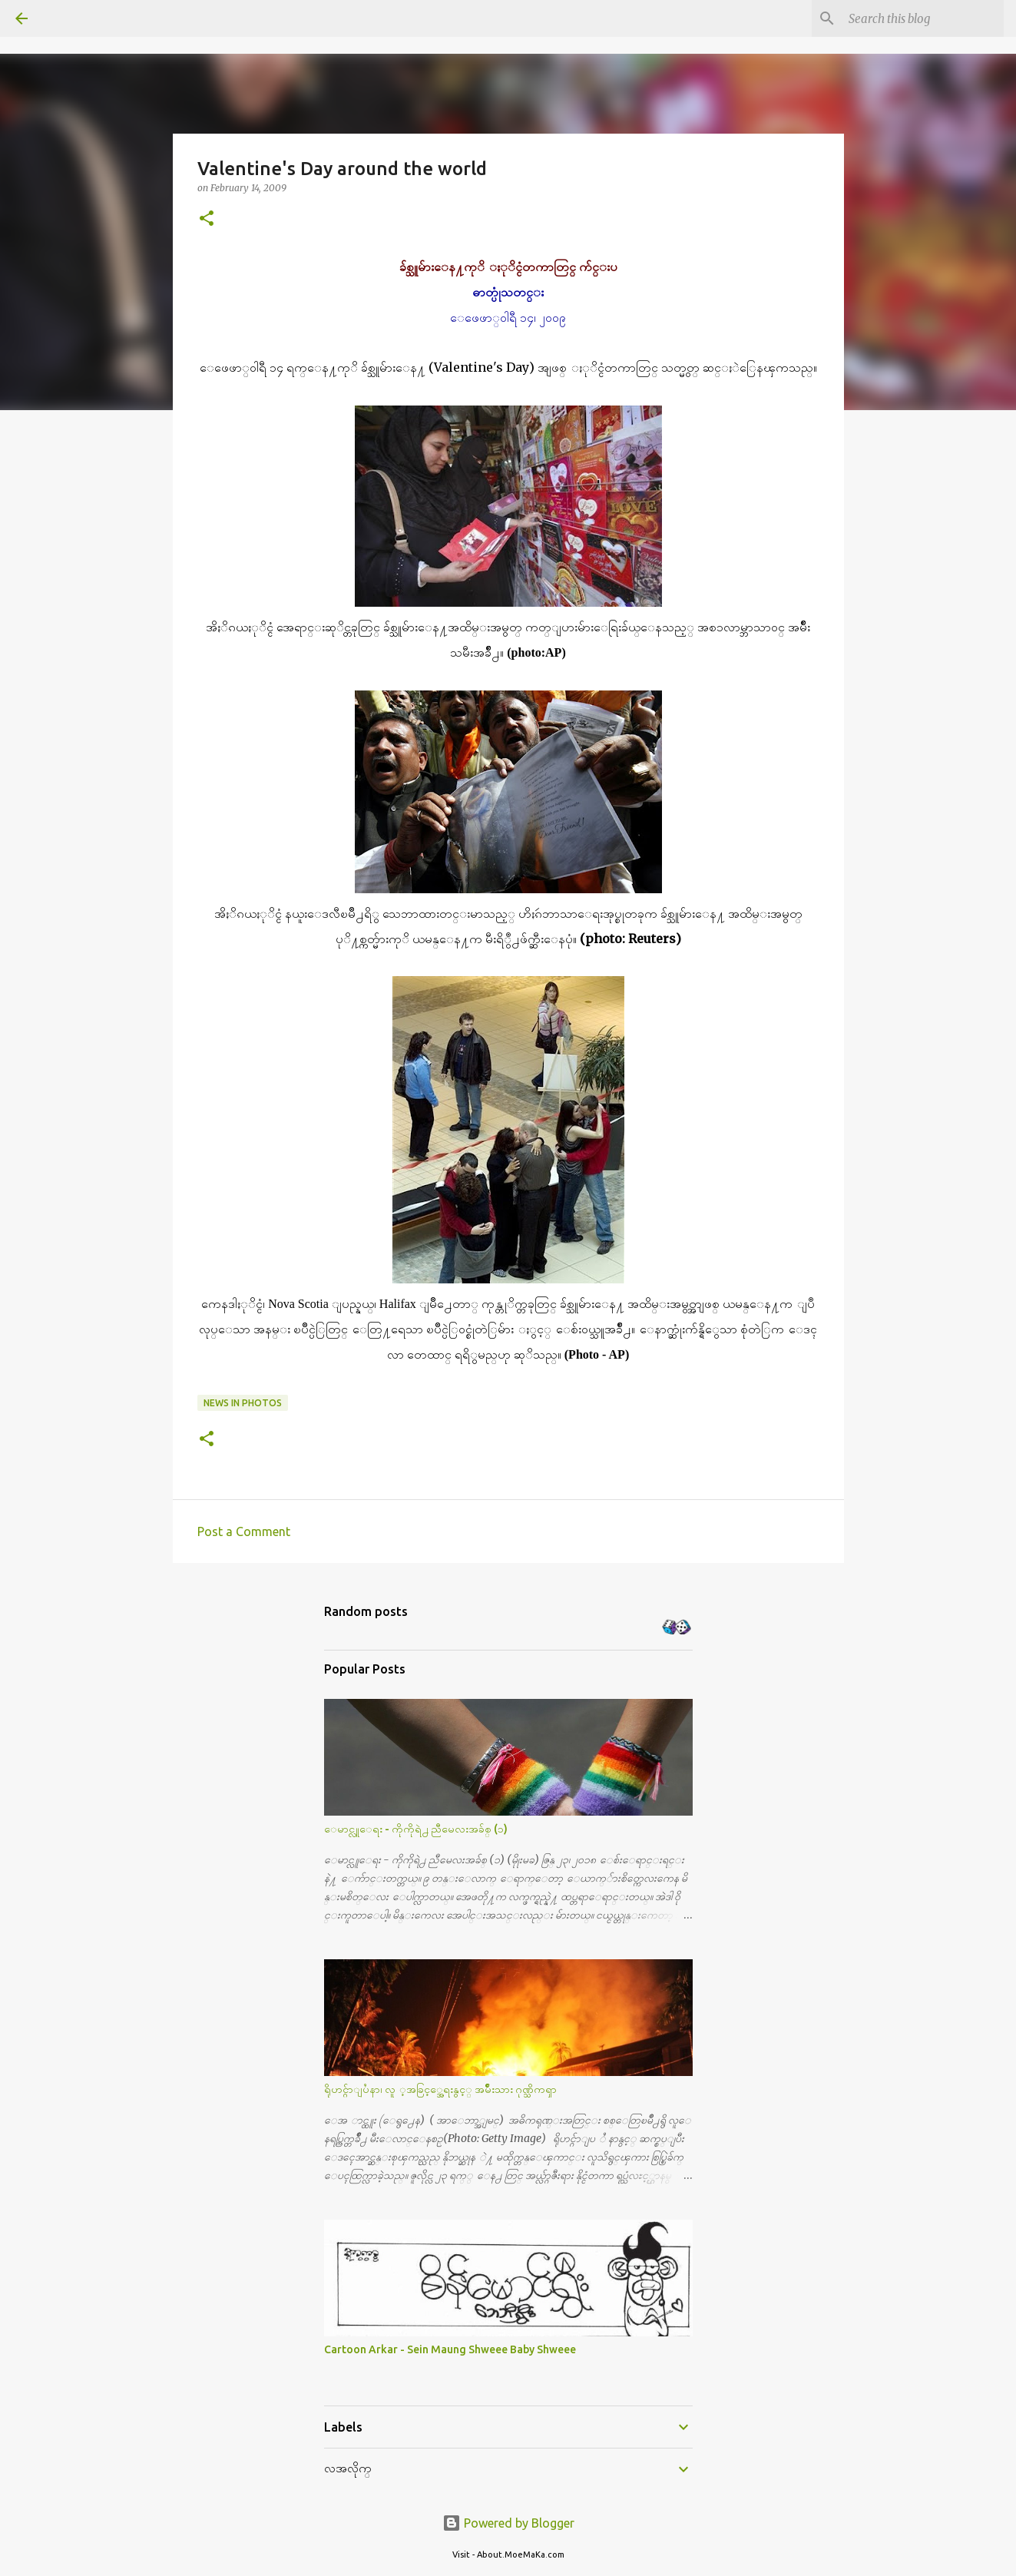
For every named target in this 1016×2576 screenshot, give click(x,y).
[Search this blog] (923, 18)
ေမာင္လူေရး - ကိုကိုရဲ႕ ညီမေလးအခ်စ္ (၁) (416, 1829)
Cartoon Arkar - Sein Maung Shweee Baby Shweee (450, 2349)
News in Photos (243, 1403)
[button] (206, 219)
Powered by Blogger (508, 2523)
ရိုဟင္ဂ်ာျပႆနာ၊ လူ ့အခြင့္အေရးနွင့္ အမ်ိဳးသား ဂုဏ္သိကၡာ (440, 2089)
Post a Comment (243, 1531)
